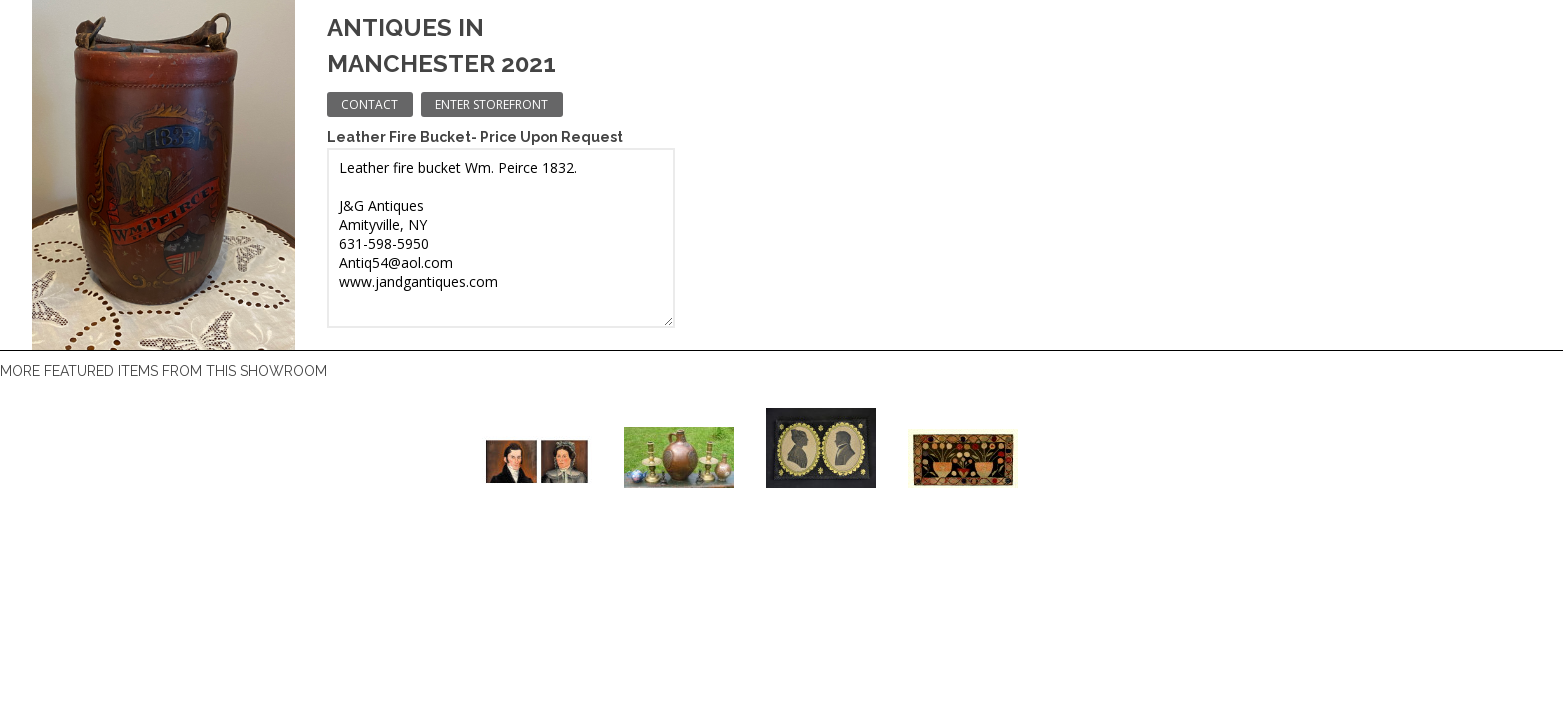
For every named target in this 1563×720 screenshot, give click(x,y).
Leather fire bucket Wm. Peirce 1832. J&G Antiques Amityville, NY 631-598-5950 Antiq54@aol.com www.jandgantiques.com (501, 238)
